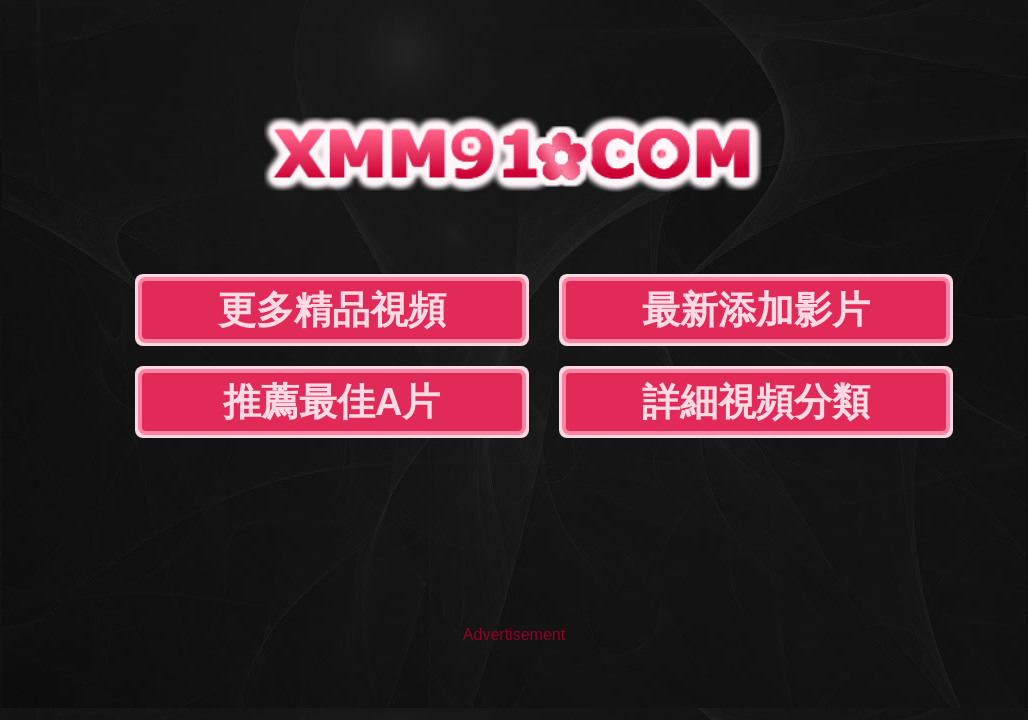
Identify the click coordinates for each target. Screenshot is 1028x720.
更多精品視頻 (332, 310)
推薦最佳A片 (331, 402)
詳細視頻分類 (756, 402)
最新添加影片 (756, 310)
